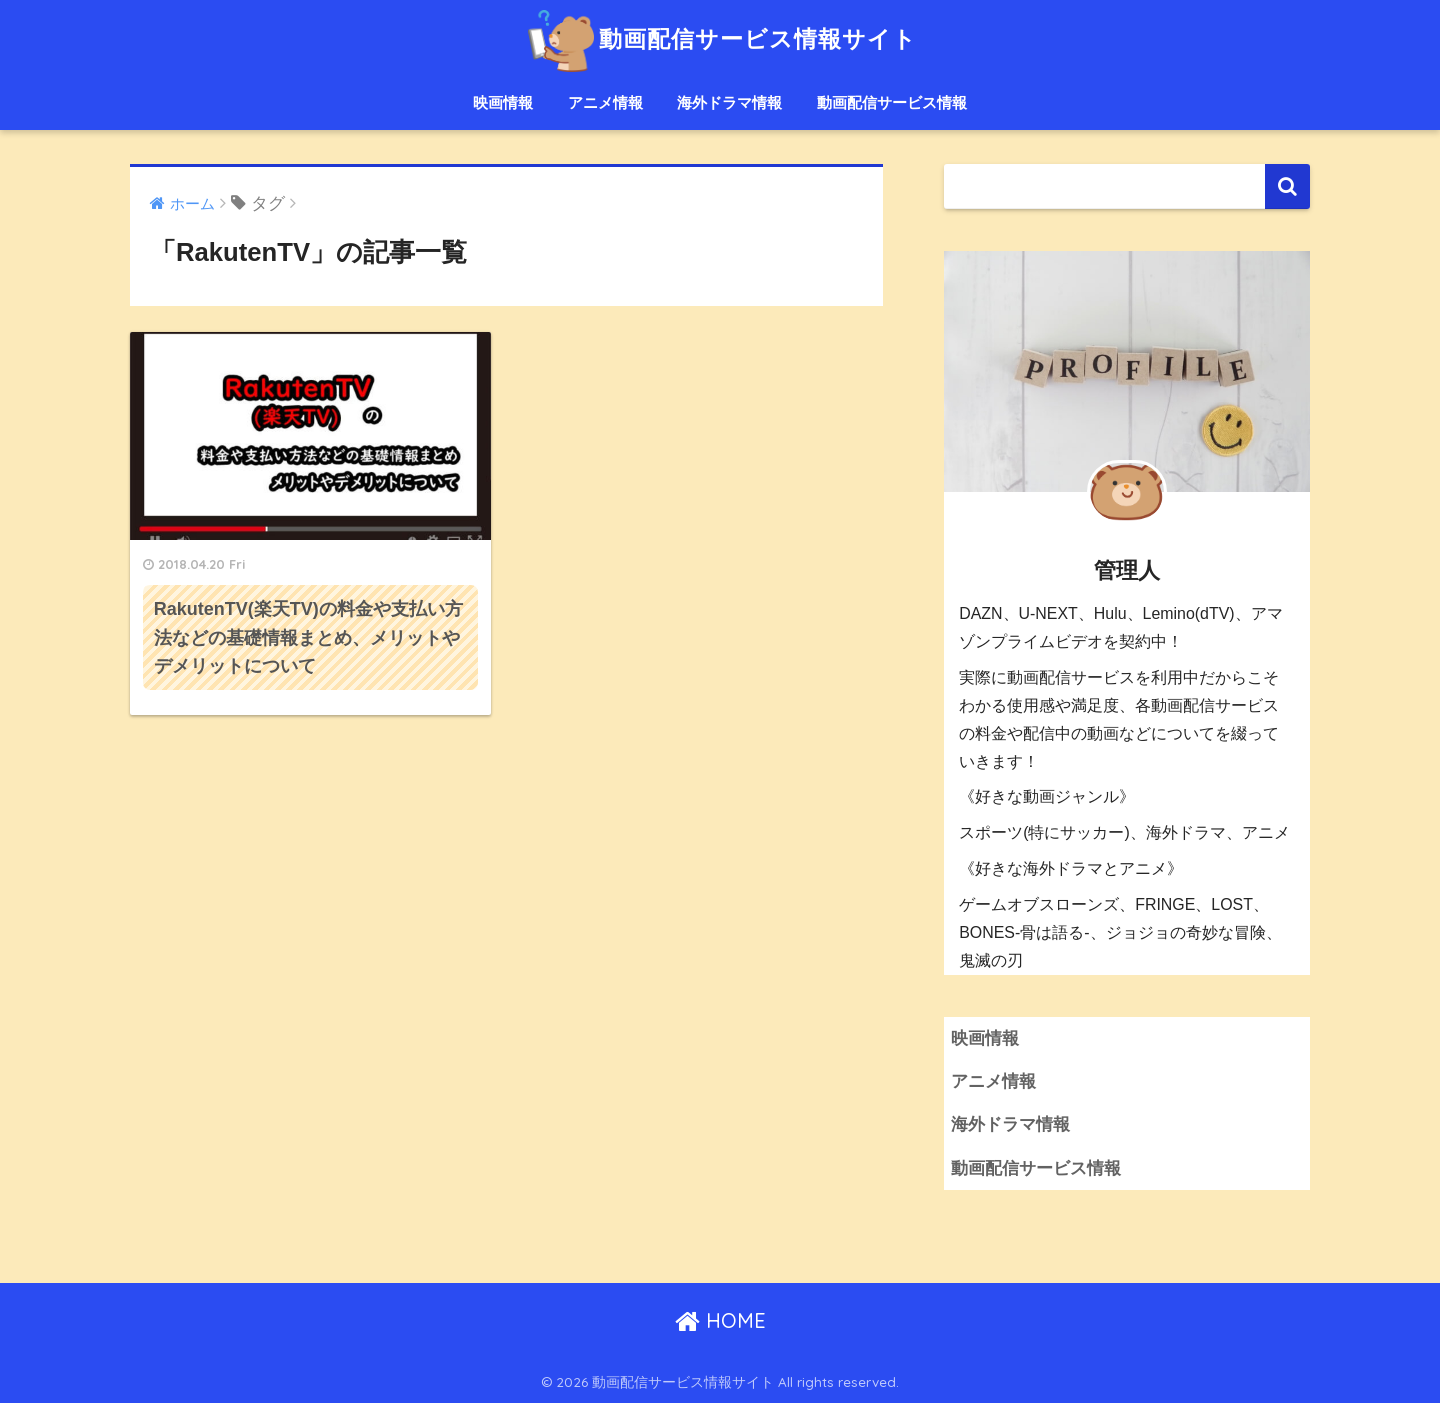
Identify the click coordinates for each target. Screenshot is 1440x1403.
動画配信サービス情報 (892, 102)
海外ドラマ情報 (729, 102)
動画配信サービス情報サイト (719, 38)
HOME (720, 1320)
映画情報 (503, 102)
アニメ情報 (605, 102)
